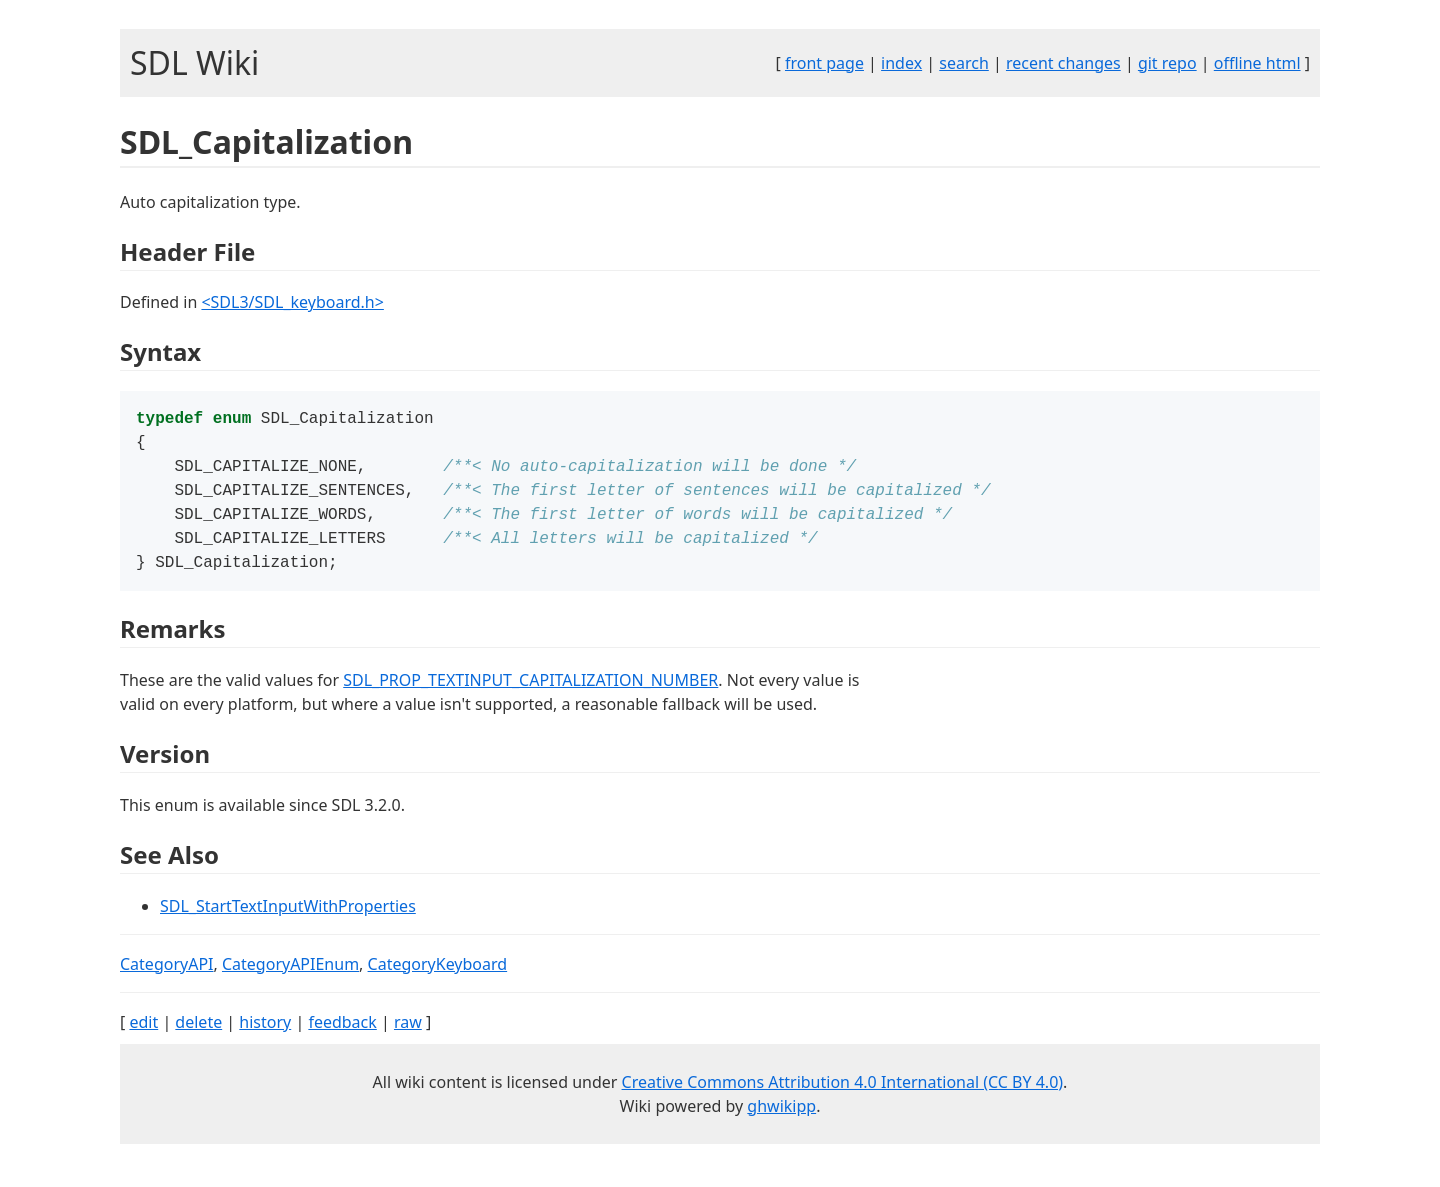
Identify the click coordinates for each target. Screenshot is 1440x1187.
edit (143, 1036)
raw (408, 1036)
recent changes (1063, 63)
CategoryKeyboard (438, 978)
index (901, 63)
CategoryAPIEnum (290, 978)
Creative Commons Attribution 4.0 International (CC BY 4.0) (843, 1096)
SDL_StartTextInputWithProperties (288, 920)
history (265, 1036)
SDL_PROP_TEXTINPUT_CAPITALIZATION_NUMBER (530, 694)
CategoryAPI (167, 978)
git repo (1167, 63)
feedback (342, 1036)
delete (198, 1036)
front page (824, 63)
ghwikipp (781, 1120)
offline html (1257, 63)
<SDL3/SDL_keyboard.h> (292, 302)
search (964, 63)
